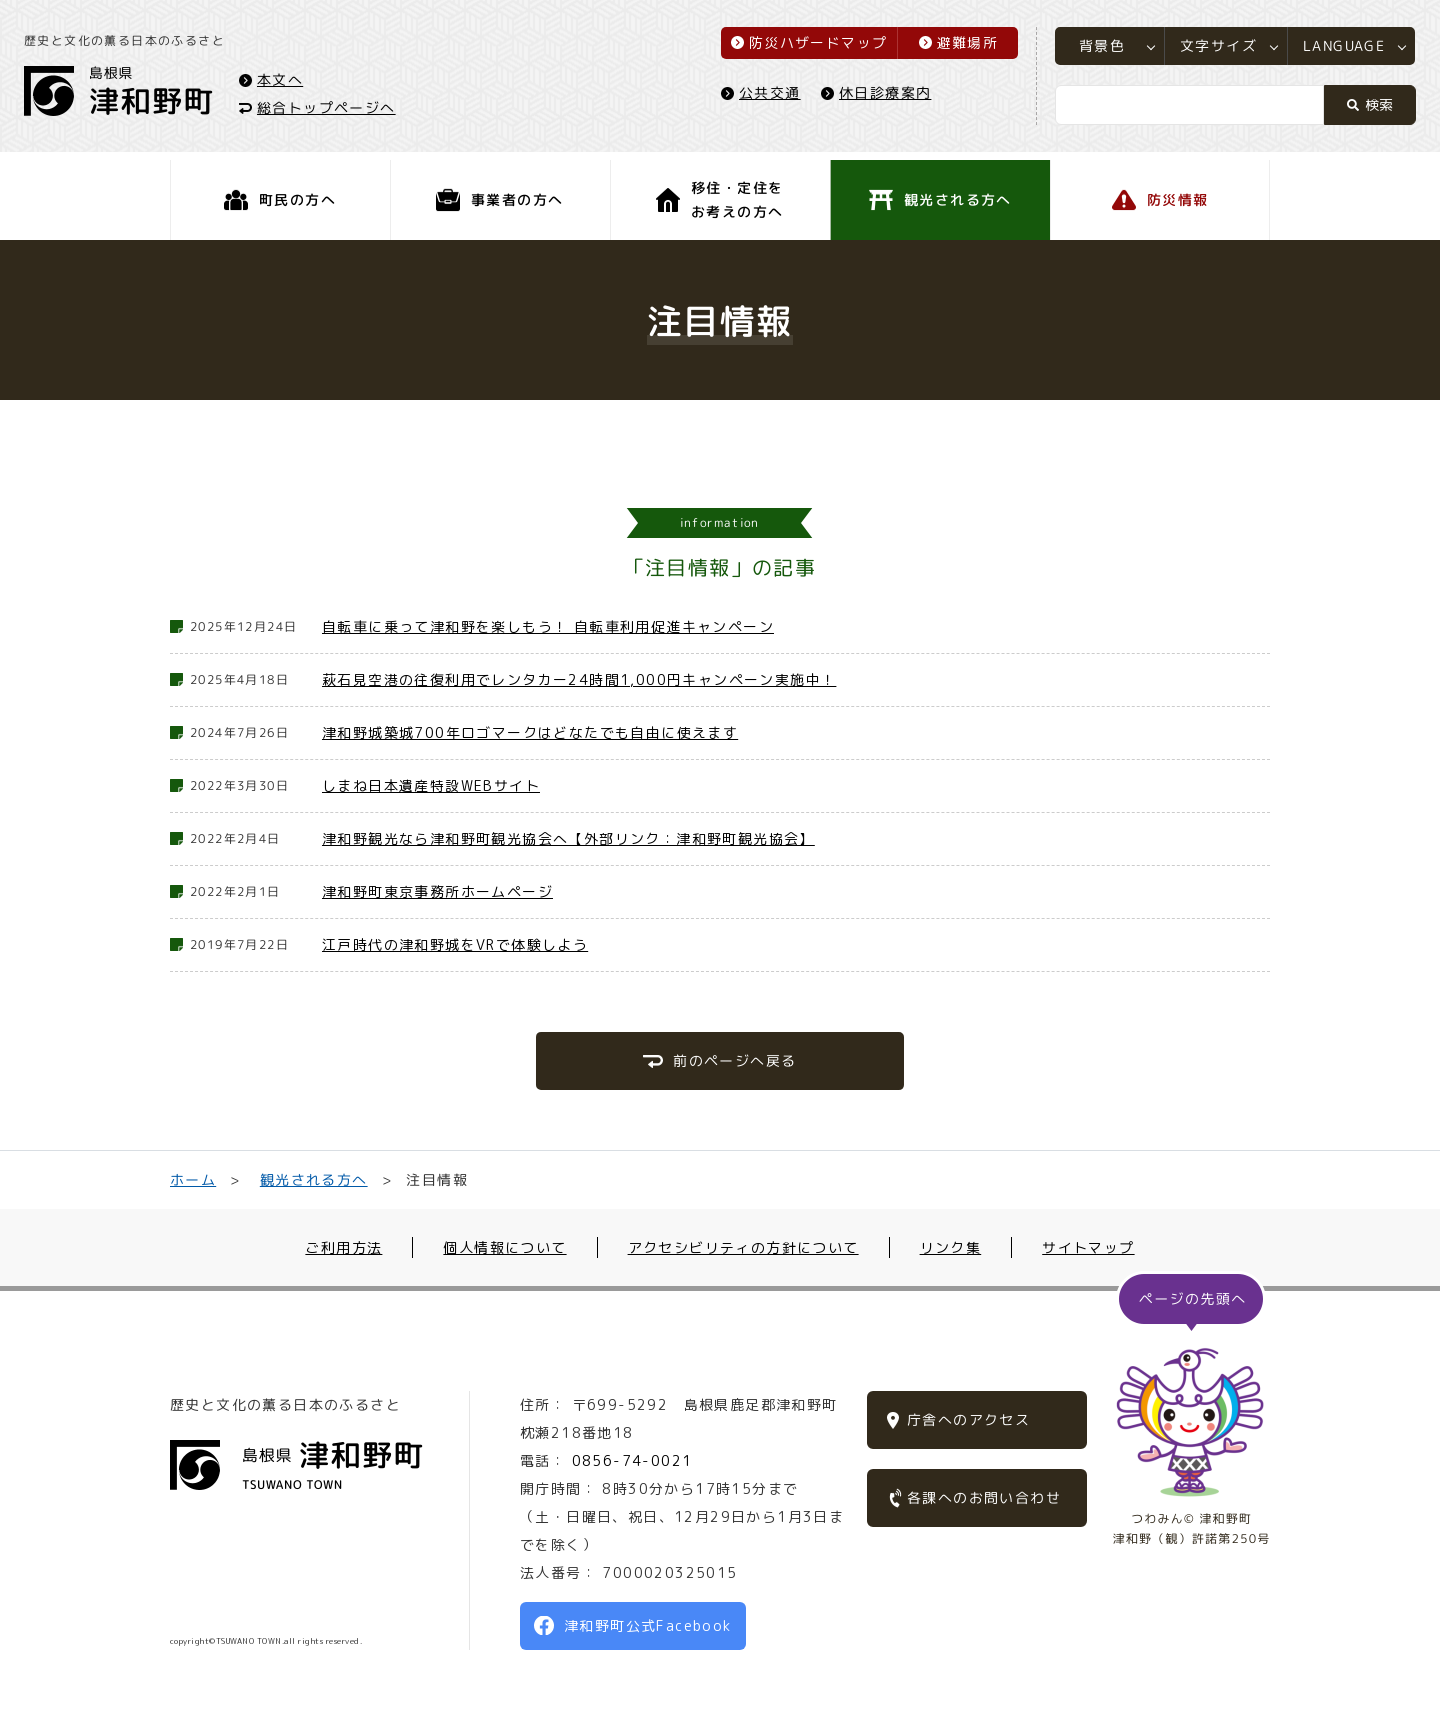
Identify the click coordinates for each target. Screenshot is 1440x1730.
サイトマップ (1088, 1247)
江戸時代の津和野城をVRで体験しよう (455, 944)
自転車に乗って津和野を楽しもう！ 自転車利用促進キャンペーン (548, 626)
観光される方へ (314, 1179)
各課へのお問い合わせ (984, 1497)
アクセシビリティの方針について (743, 1247)
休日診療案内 (879, 96)
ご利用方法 (343, 1247)
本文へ (286, 83)
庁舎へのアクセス (968, 1419)
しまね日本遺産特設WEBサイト (431, 785)
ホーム (193, 1179)
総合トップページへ (332, 111)
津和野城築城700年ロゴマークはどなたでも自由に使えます (530, 732)
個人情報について (504, 1247)
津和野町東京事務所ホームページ (437, 891)
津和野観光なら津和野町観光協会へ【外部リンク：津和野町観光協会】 (568, 838)
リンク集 (951, 1247)
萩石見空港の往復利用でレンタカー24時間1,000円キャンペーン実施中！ (579, 679)
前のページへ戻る (734, 1060)
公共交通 (764, 96)
